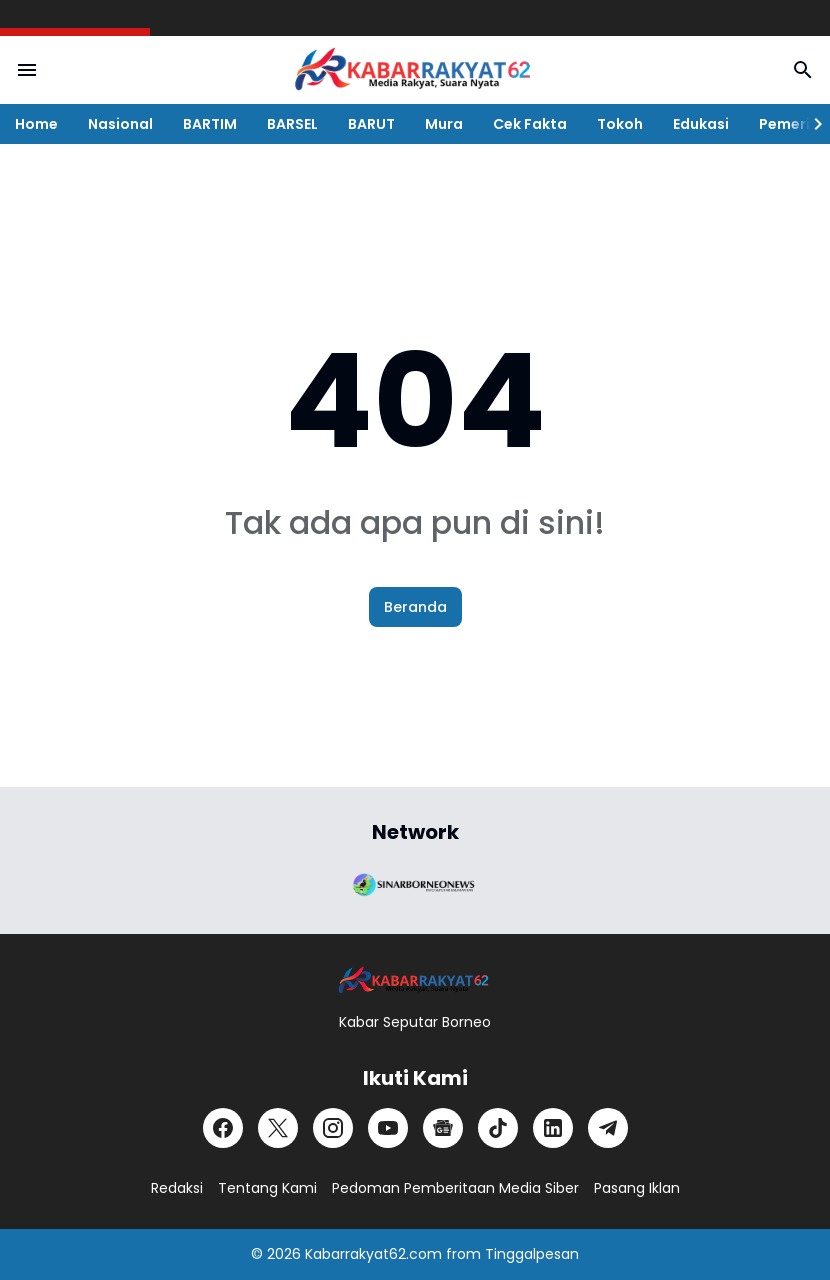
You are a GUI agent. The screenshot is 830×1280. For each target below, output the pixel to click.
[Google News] (443, 1128)
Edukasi (701, 124)
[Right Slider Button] (810, 124)
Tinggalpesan (532, 1254)
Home (36, 124)
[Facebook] (223, 1128)
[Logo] (415, 980)
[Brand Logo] (415, 883)
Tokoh (620, 124)
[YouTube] (388, 1128)
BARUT (371, 124)
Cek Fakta (530, 124)
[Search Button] (803, 70)
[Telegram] (608, 1128)
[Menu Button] (27, 70)
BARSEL (292, 124)
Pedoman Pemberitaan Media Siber (455, 1188)
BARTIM (210, 124)
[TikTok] (498, 1128)
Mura (444, 124)
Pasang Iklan (637, 1188)
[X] (278, 1128)
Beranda (415, 607)
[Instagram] (333, 1128)
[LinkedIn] (553, 1128)
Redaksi (177, 1188)
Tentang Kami (267, 1188)
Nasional (120, 124)
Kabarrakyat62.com (373, 1254)
